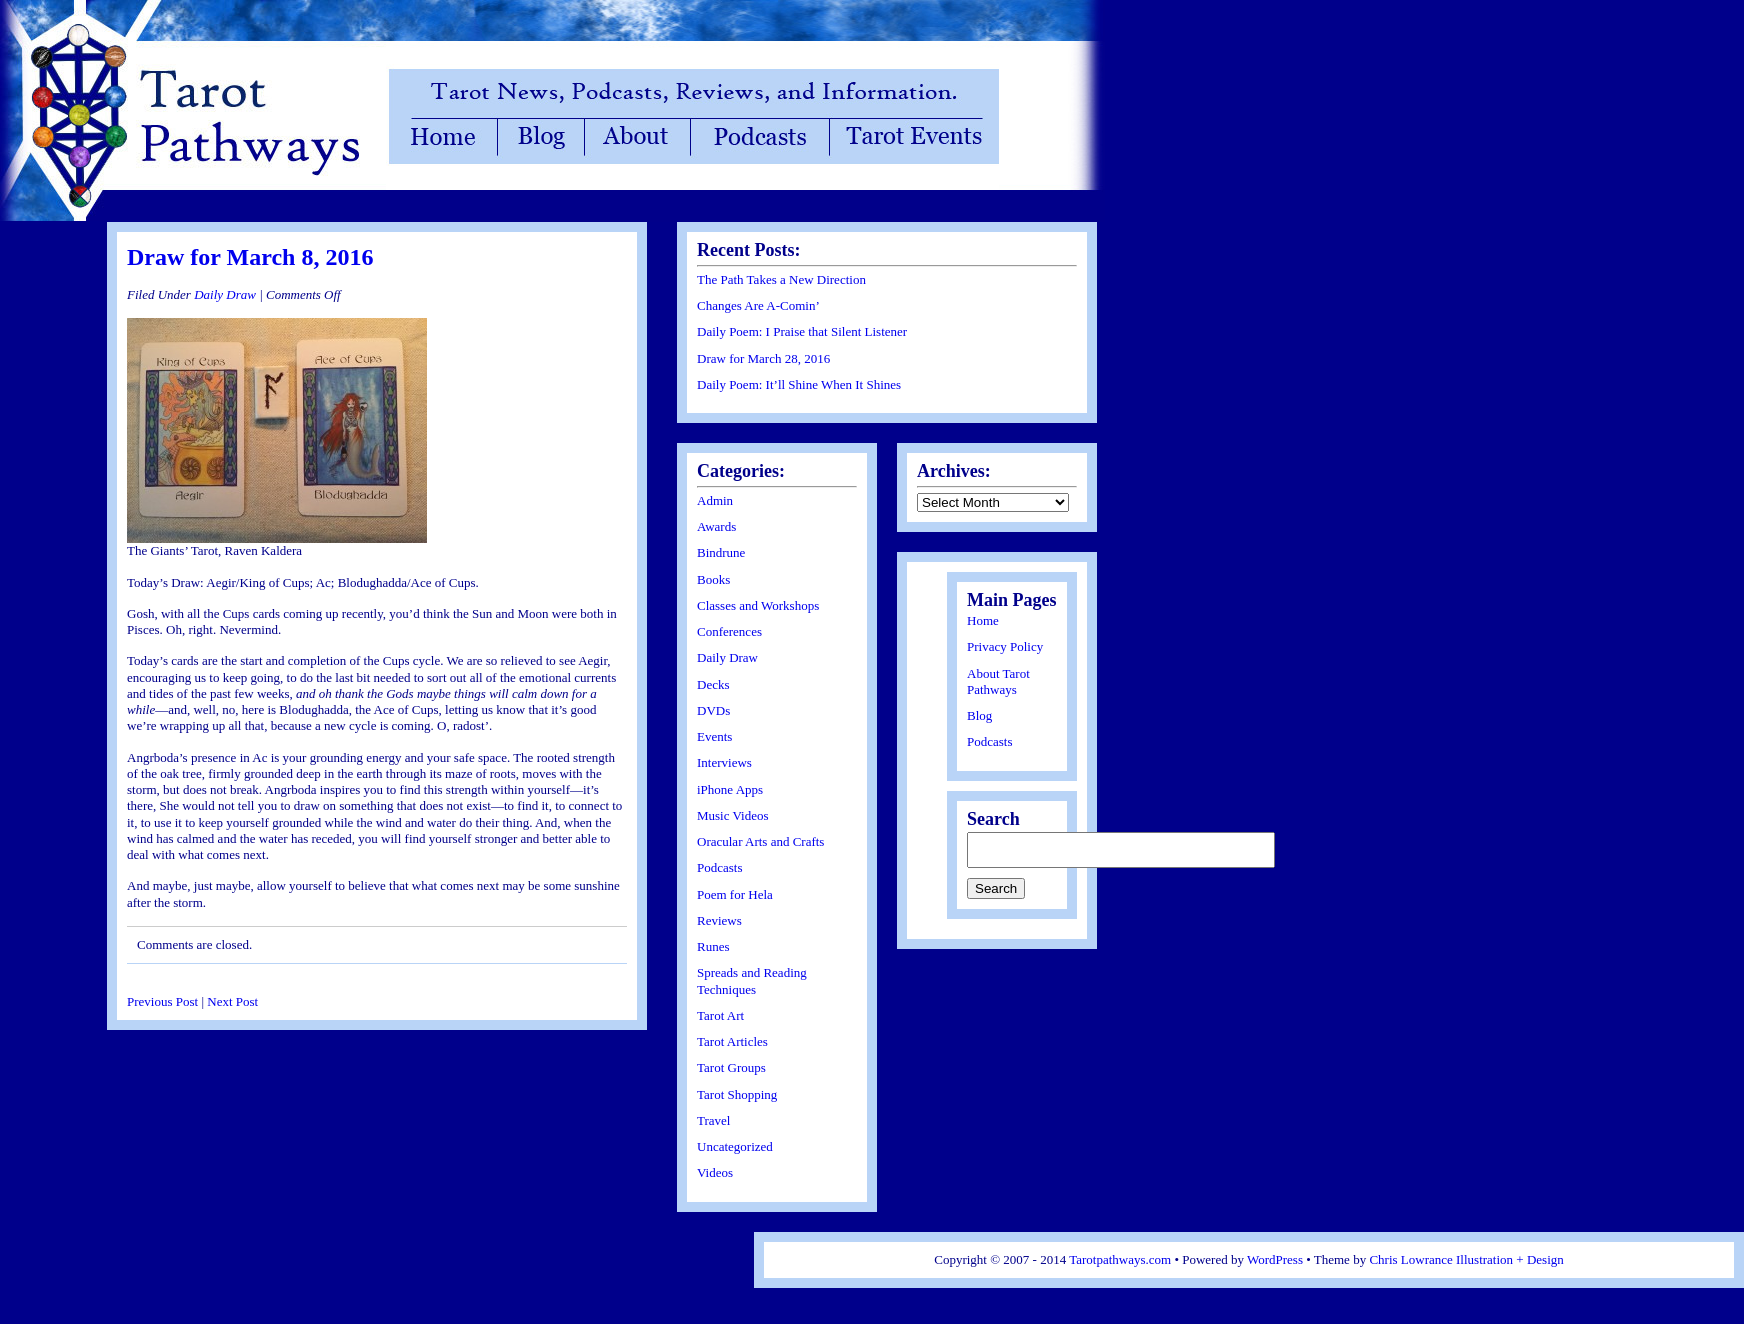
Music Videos (733, 815)
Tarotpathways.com (1120, 1259)
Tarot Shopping (737, 1094)
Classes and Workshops (758, 605)
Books (713, 579)
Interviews (724, 762)
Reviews (719, 920)
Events (714, 736)
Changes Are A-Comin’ (758, 305)
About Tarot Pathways (998, 681)
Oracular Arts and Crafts (760, 841)
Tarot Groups (731, 1067)
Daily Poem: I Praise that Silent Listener (802, 331)
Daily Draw (225, 294)
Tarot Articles (732, 1041)
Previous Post (162, 1001)
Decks (713, 684)
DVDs (713, 710)
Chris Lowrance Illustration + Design (1466, 1259)
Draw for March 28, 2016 (763, 358)
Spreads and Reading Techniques (752, 980)
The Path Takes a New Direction (781, 279)
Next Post (232, 1001)
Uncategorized (735, 1146)
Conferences (729, 631)
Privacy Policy (1005, 646)
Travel (713, 1120)
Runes (713, 946)
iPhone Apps (730, 789)
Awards (716, 526)
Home (983, 620)
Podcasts (720, 867)
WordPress (1275, 1259)
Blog (979, 715)
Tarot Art (720, 1015)
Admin (715, 500)
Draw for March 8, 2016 (250, 257)
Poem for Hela (735, 894)
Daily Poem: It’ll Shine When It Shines (799, 384)
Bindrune (721, 552)
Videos (715, 1172)
